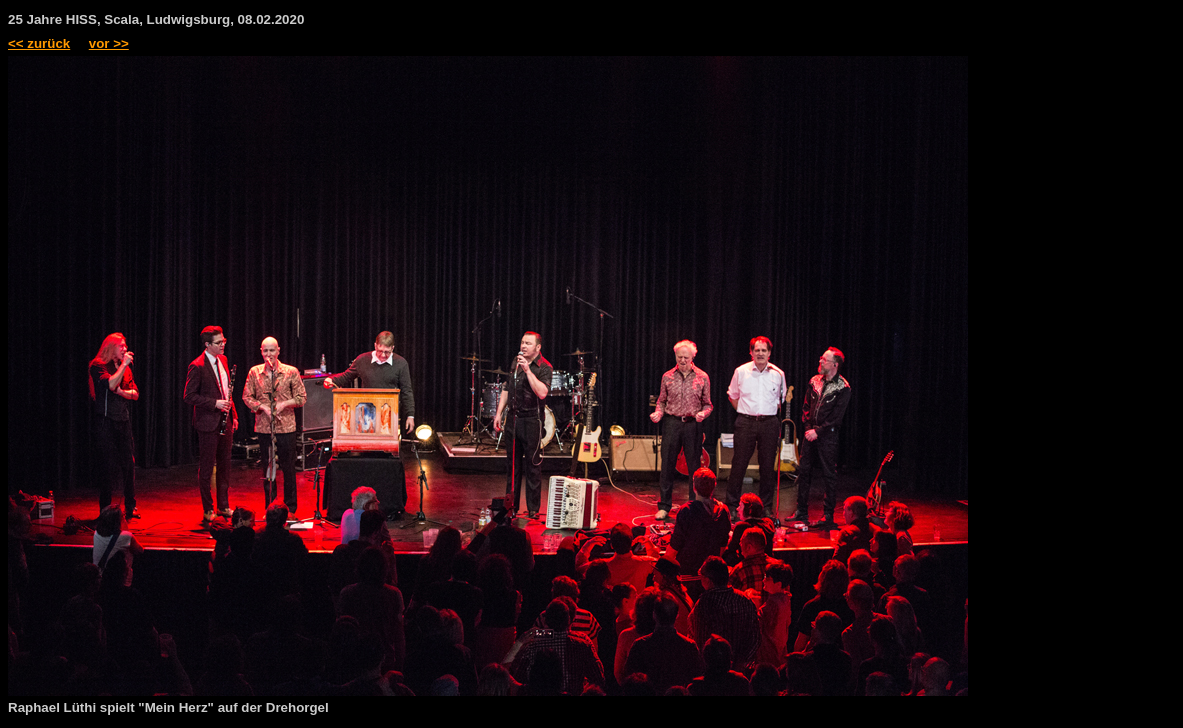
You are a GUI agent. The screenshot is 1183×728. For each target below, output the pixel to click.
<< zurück (39, 43)
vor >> (109, 43)
